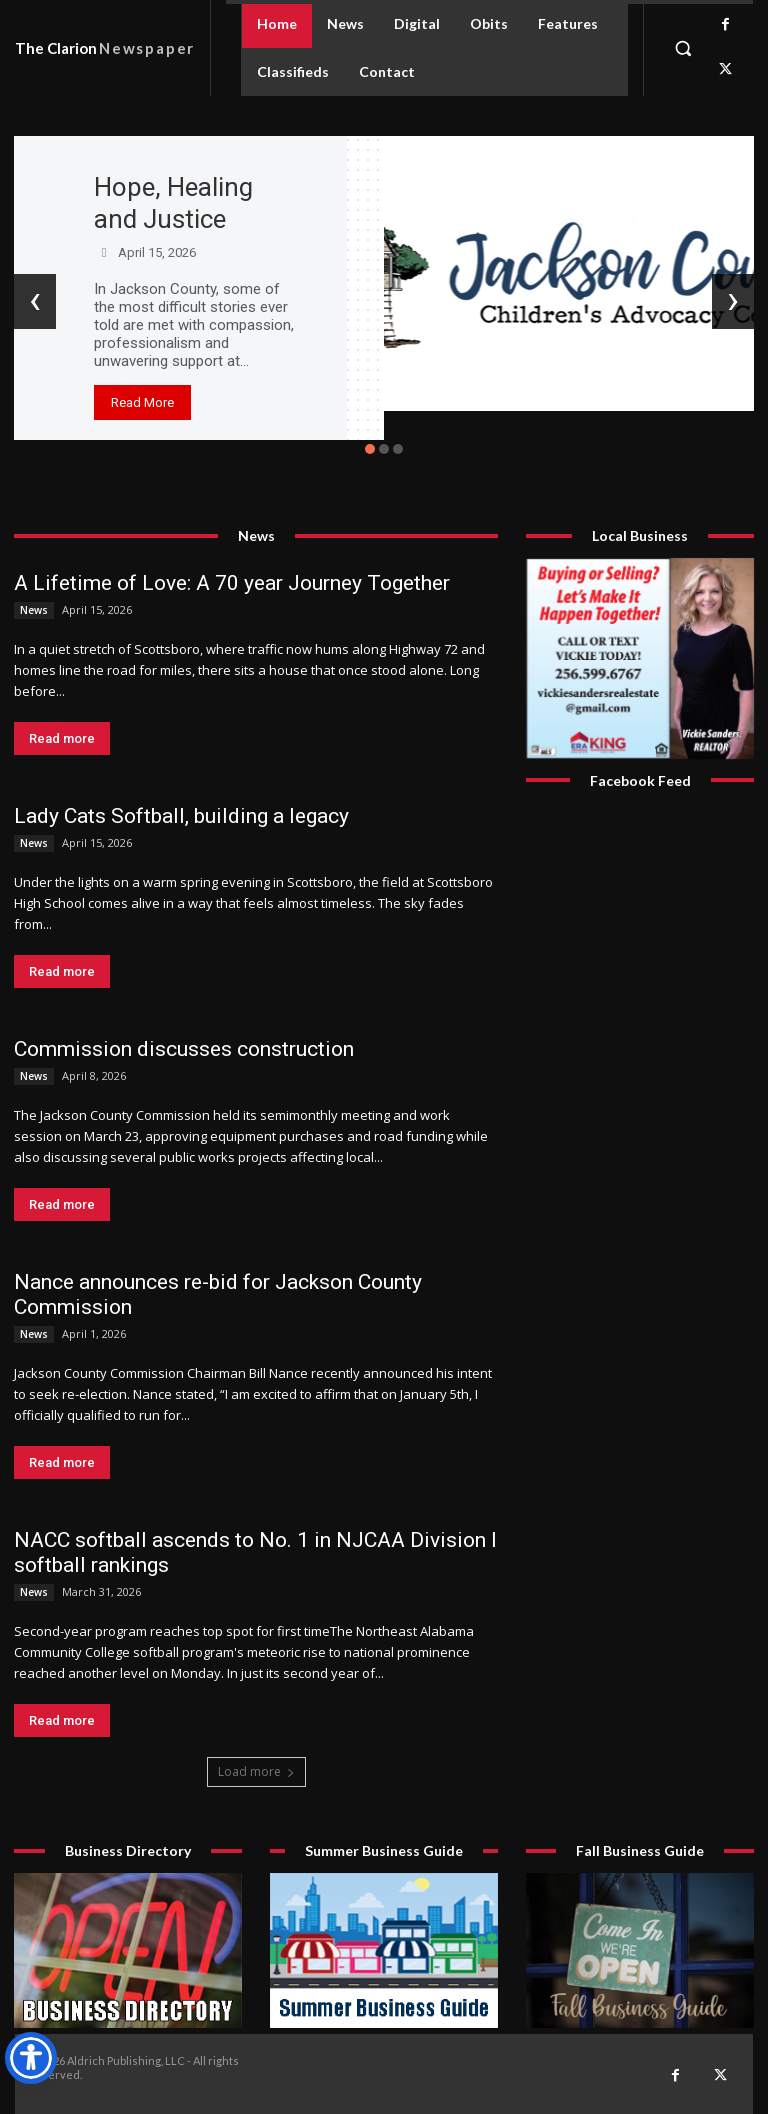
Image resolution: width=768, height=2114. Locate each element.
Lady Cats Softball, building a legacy (181, 816)
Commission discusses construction (184, 1049)
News (34, 610)
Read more (62, 738)
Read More (142, 402)
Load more (256, 1771)
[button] (683, 48)
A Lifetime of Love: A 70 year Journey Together (232, 583)
